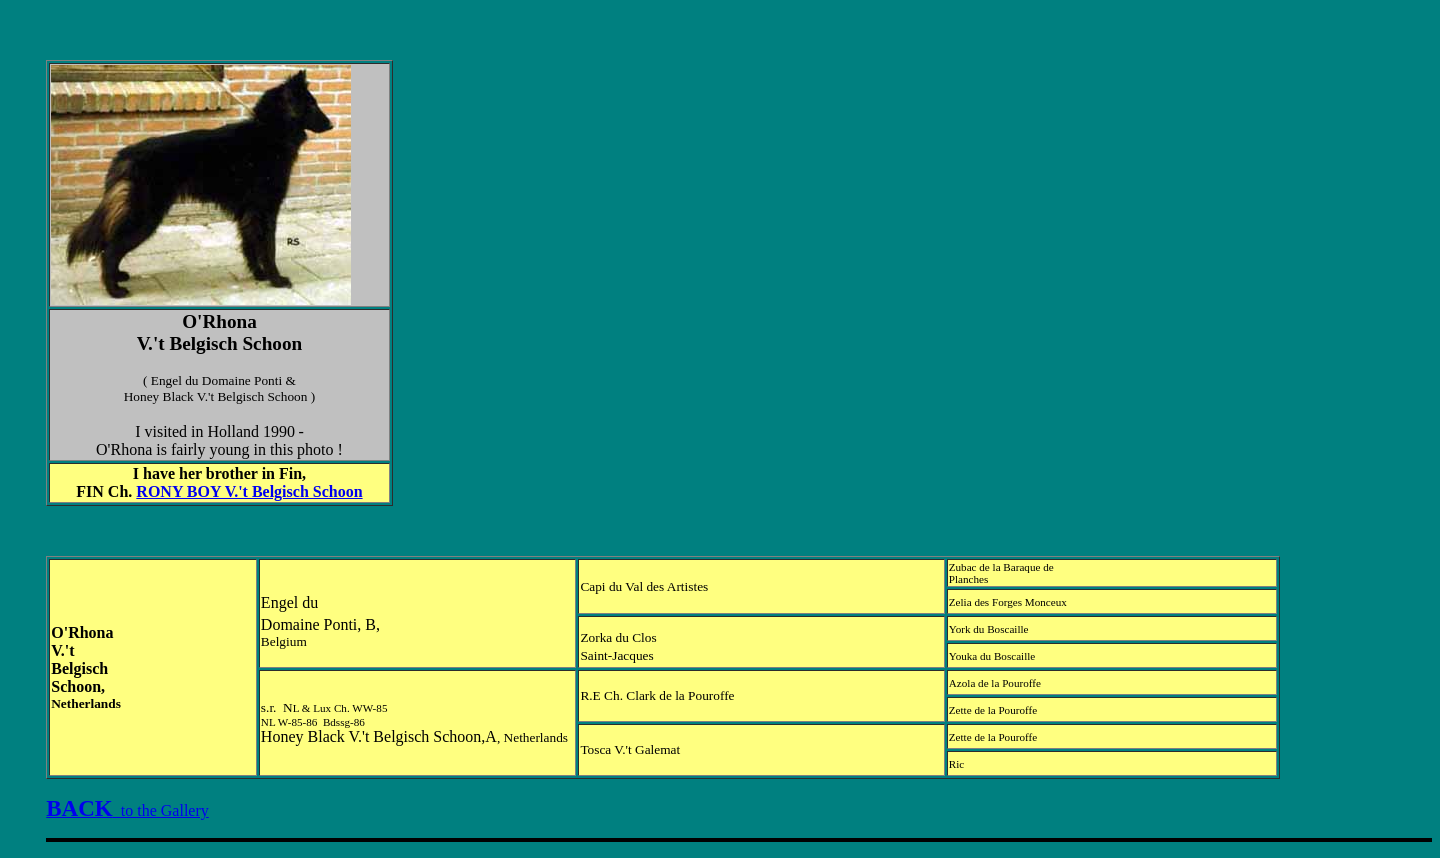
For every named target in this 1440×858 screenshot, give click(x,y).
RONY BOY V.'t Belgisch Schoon (249, 491)
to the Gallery (127, 810)
